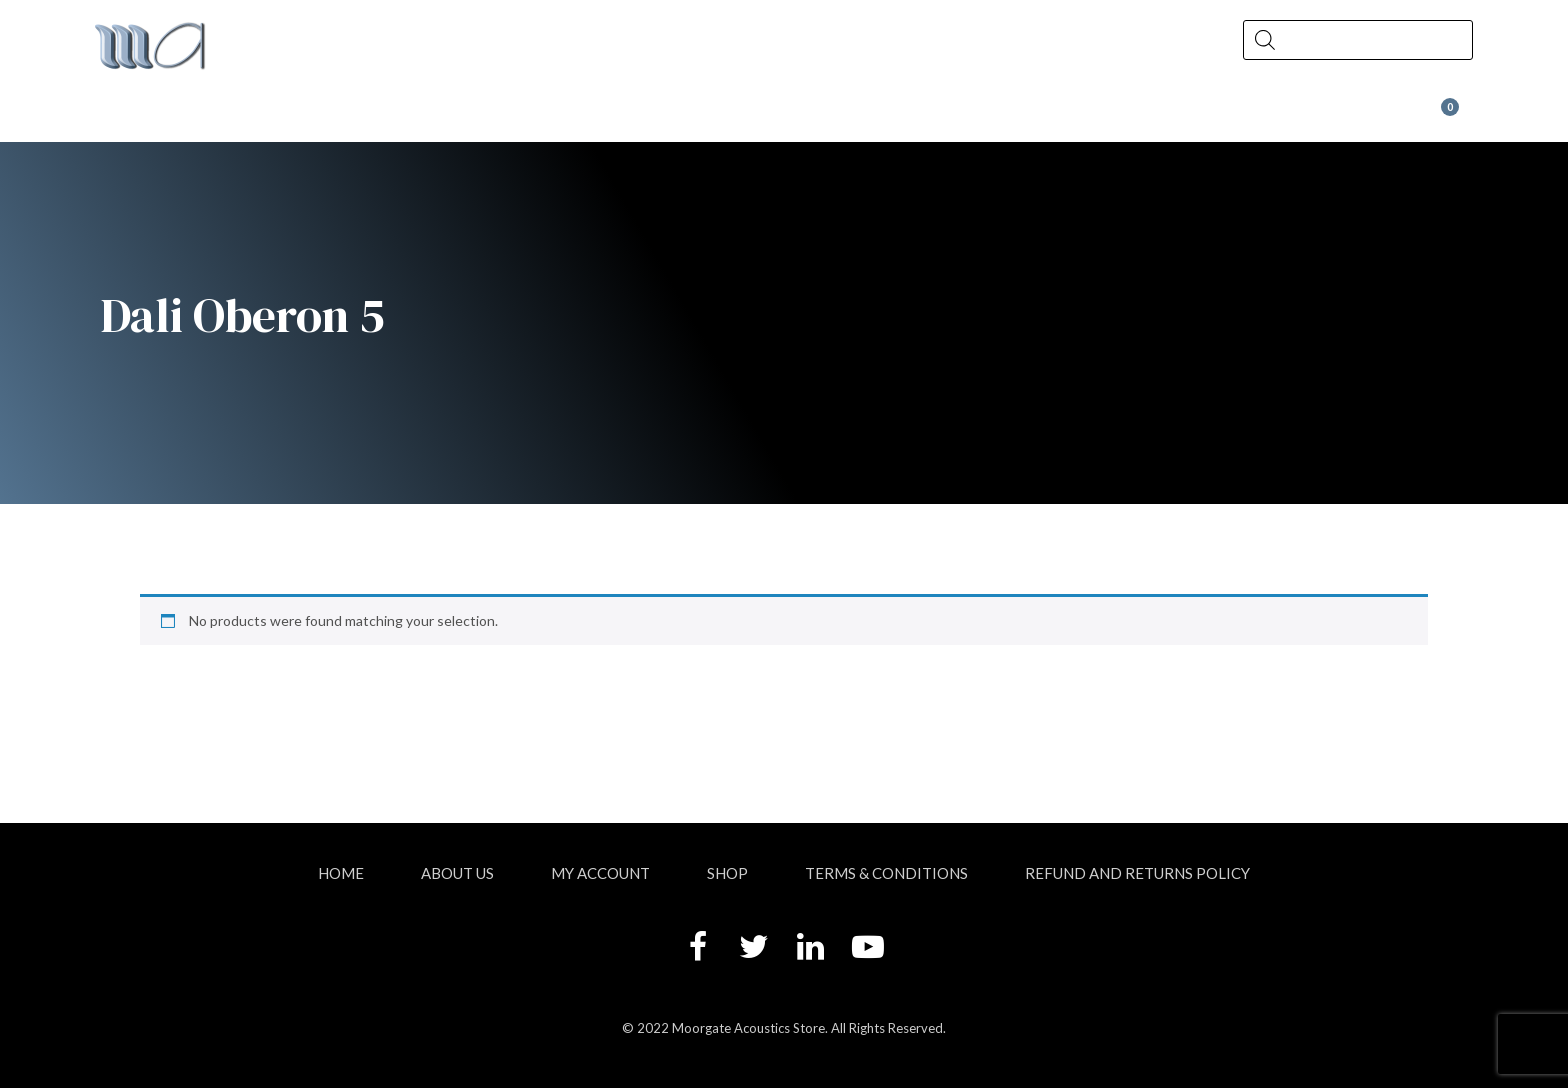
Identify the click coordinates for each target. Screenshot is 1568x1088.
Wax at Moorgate (1246, 116)
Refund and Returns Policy (1137, 873)
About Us (231, 116)
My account (600, 873)
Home (341, 873)
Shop (475, 116)
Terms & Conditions (886, 873)
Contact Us (951, 116)
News (705, 116)
